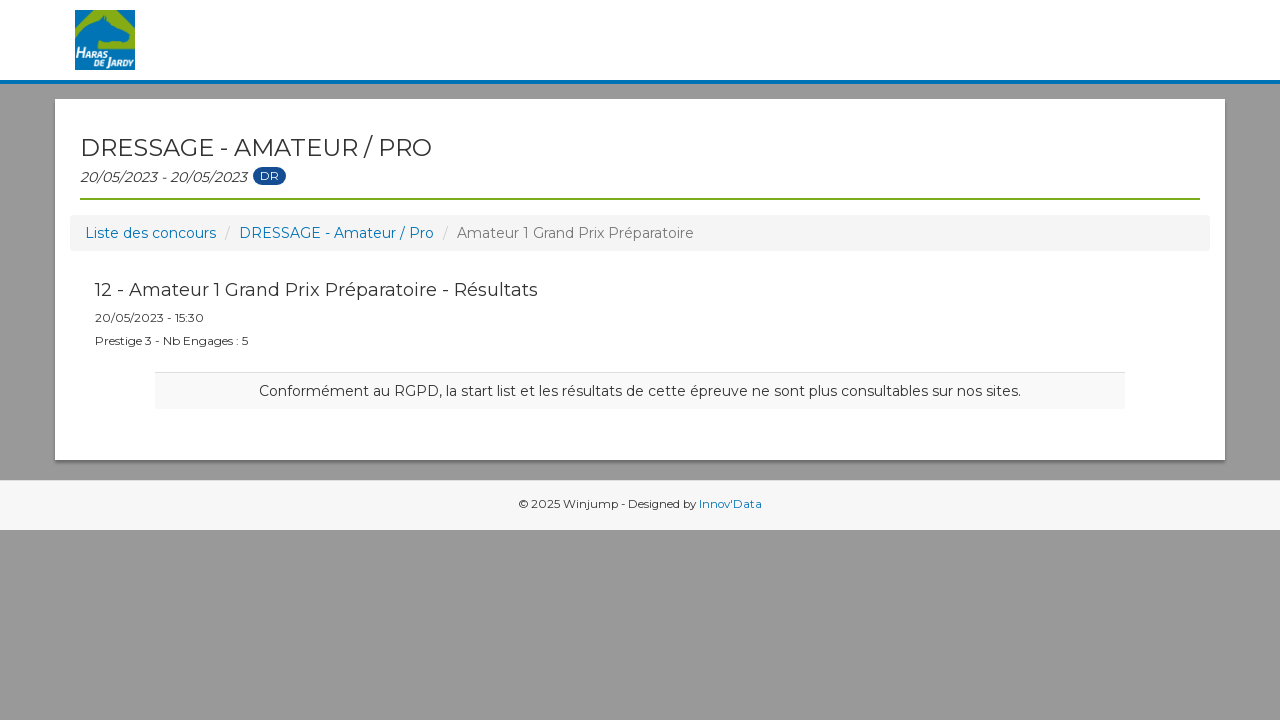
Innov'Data (730, 504)
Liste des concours (150, 233)
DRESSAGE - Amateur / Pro (336, 233)
